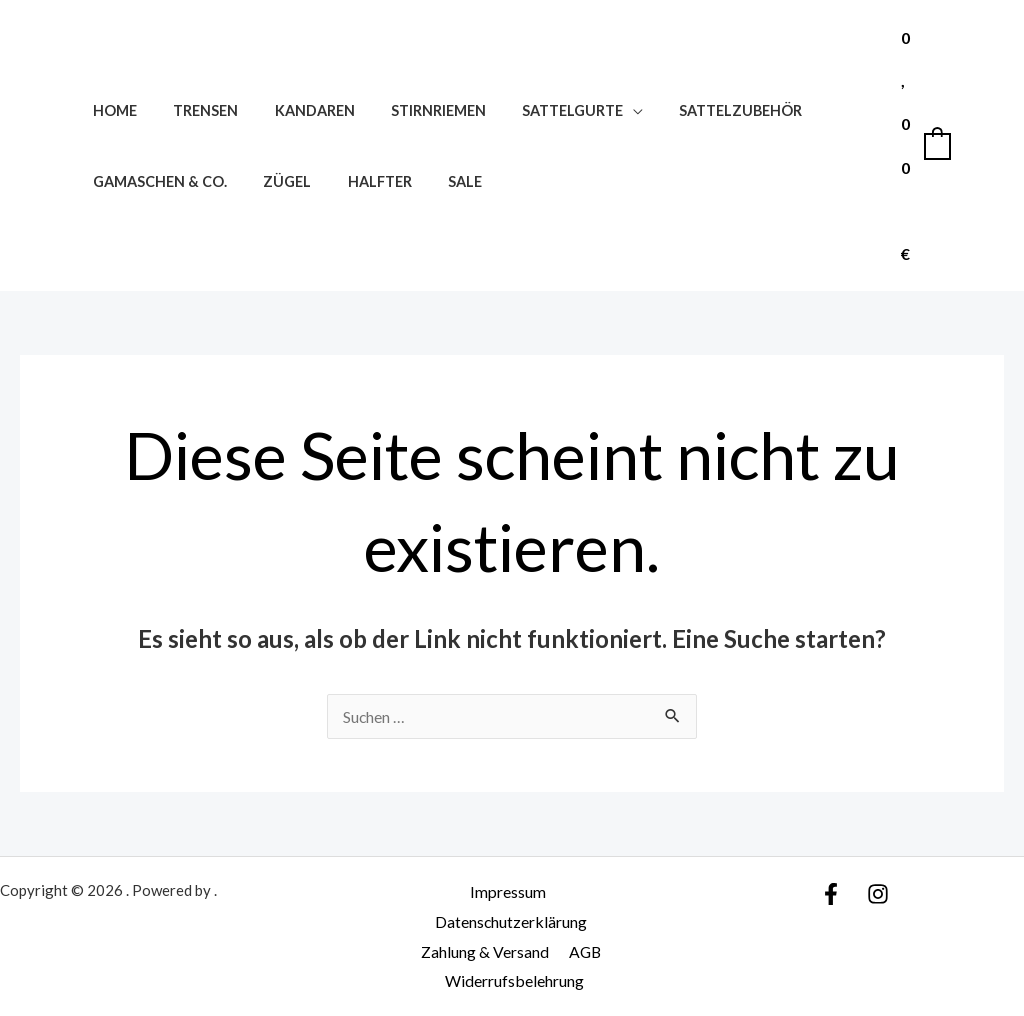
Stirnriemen (412, 110)
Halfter (361, 181)
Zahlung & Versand (486, 951)
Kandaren (296, 110)
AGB (583, 951)
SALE (439, 181)
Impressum (507, 891)
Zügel (276, 181)
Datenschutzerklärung (511, 921)
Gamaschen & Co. (156, 181)
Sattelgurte (539, 110)
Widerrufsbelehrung (515, 980)
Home (111, 110)
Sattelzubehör (699, 110)
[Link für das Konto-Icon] (980, 146)
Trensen (194, 110)
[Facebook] (831, 894)
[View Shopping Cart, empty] (925, 145)
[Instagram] (878, 894)
